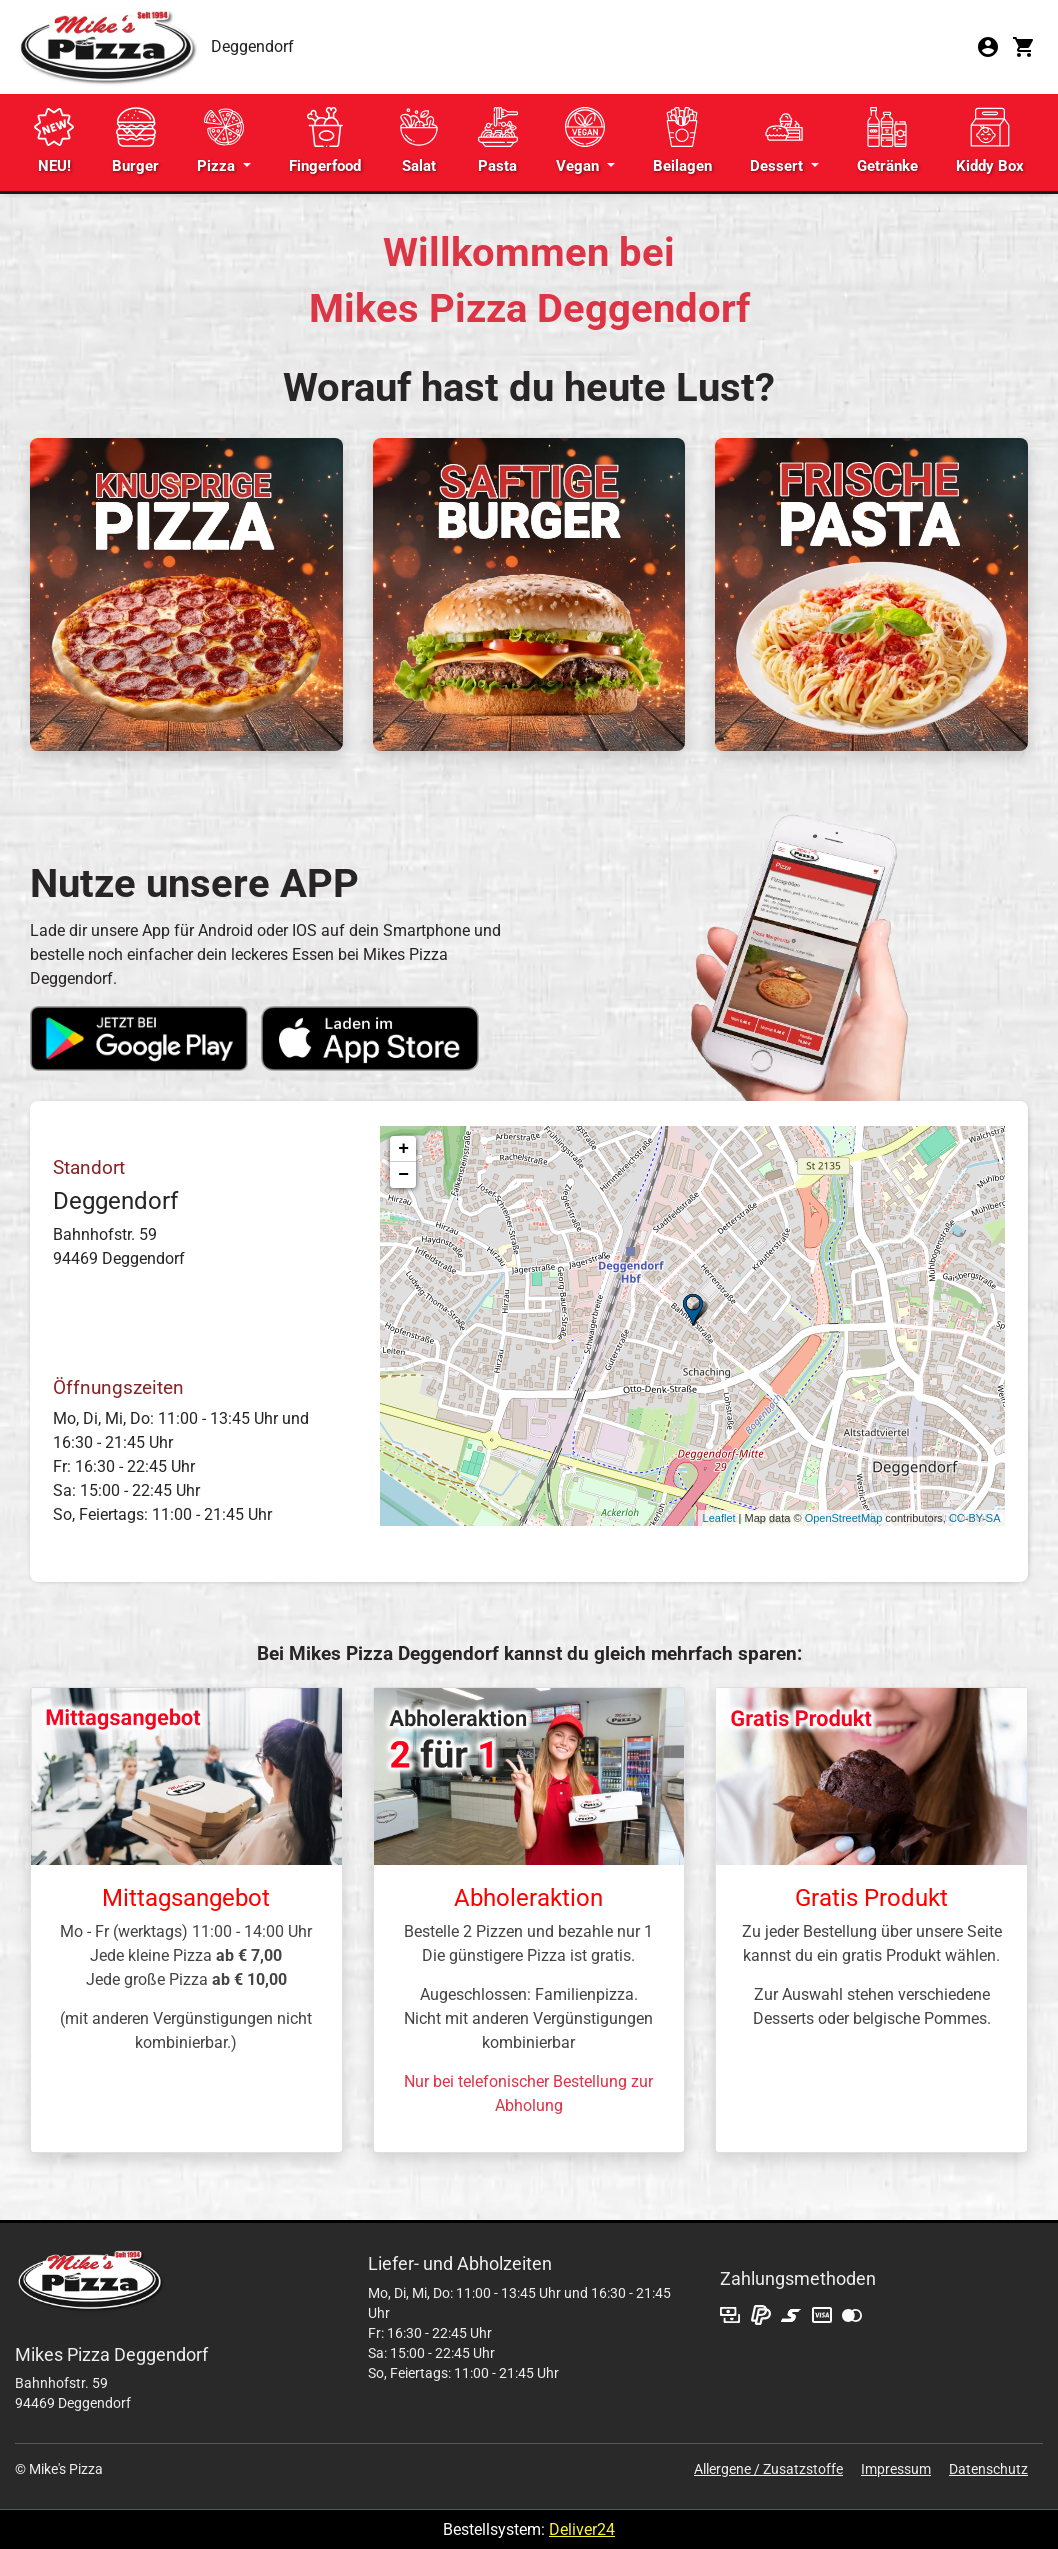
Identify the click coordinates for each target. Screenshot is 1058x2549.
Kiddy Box (990, 141)
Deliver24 (582, 2529)
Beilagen (682, 141)
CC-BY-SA (975, 1518)
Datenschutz (988, 2469)
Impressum (896, 2469)
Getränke (887, 141)
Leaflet (719, 1518)
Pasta (498, 141)
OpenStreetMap (844, 1518)
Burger (135, 141)
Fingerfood (325, 141)
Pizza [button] (220, 141)
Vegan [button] (580, 141)
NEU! (54, 141)
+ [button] (403, 1149)
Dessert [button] (778, 141)
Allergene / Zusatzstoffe (768, 2469)
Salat (419, 141)
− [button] (403, 1175)
